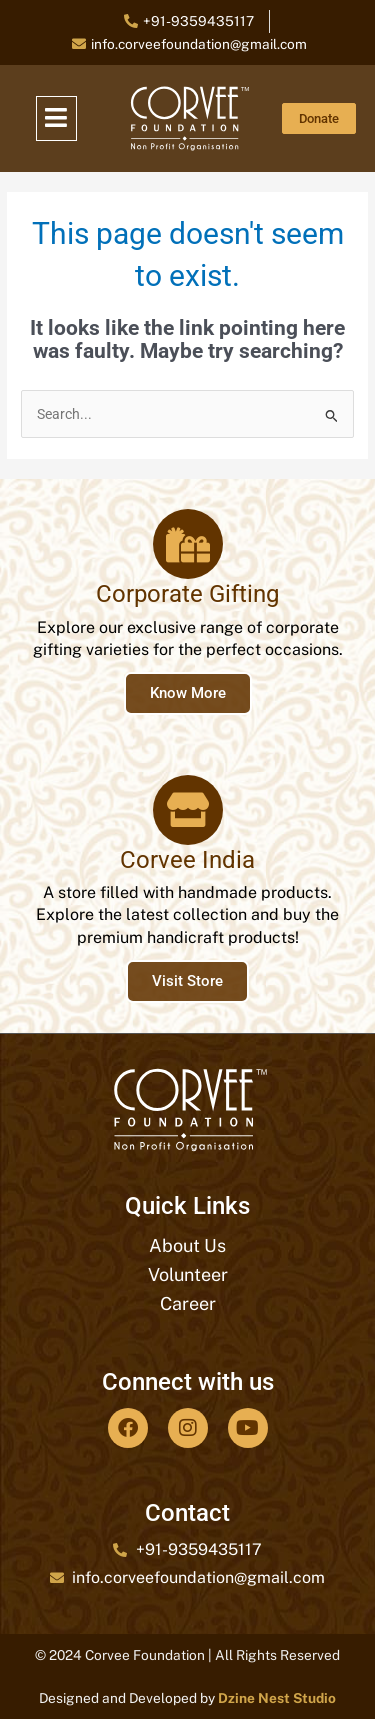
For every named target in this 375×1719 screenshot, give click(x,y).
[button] (57, 119)
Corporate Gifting (187, 594)
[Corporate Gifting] (188, 544)
